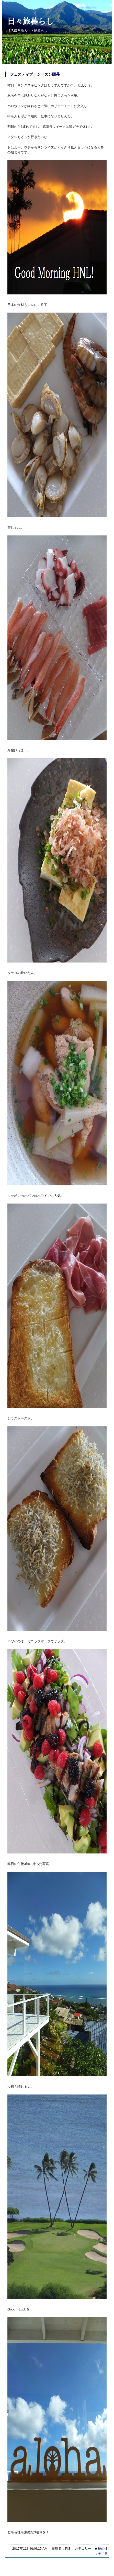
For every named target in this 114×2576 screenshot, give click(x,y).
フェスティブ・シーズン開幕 (35, 74)
